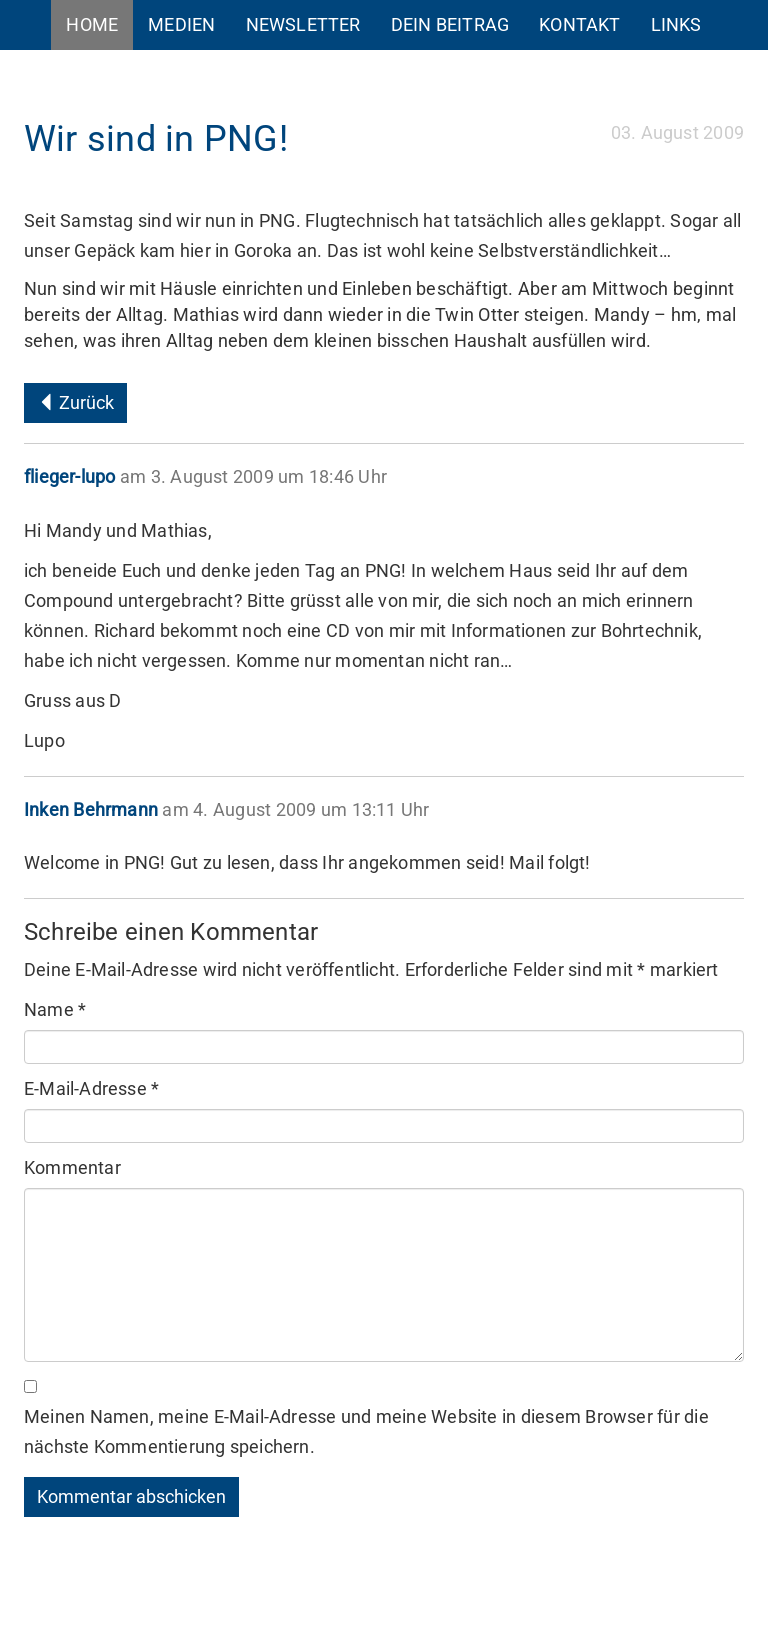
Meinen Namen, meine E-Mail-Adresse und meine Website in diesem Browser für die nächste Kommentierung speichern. (366, 1431)
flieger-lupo (69, 476)
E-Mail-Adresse (91, 1088)
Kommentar (72, 1167)
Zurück (75, 402)
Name (55, 1009)
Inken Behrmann (91, 809)
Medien (181, 24)
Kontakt (579, 24)
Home (92, 24)
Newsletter (303, 24)
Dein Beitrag (450, 24)
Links (676, 24)
